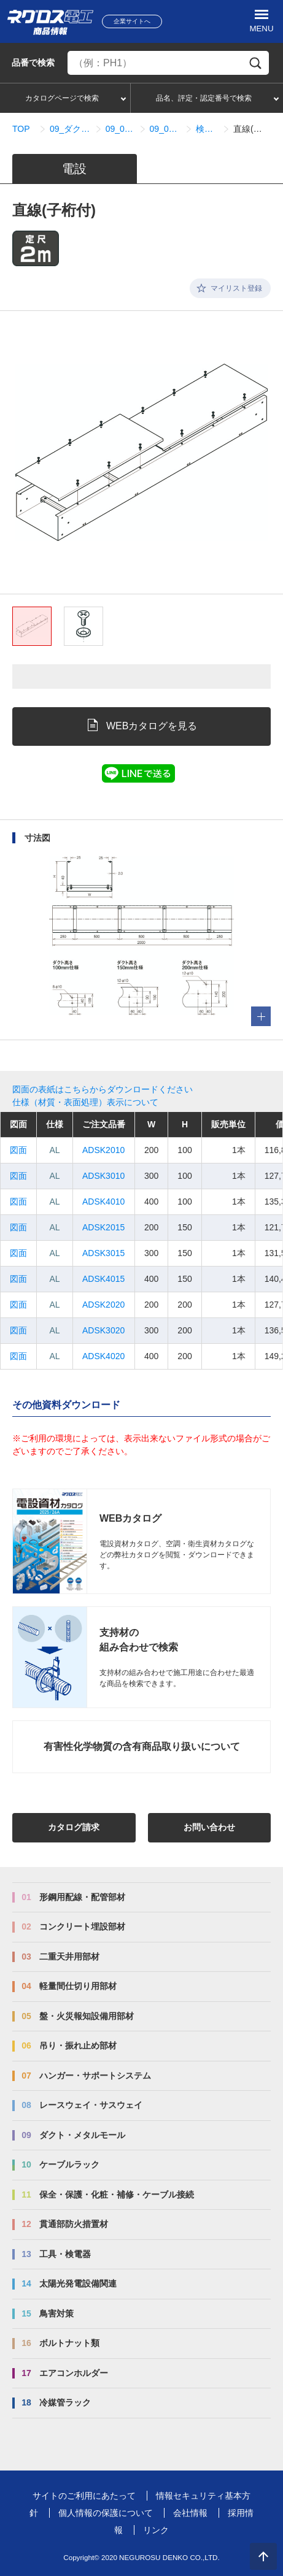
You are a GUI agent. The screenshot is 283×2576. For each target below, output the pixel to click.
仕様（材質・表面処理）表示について (85, 1102)
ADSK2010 (103, 1150)
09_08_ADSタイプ (120, 129)
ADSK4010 (103, 1201)
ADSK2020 (103, 1304)
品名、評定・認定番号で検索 (204, 98)
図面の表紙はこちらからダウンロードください (102, 1089)
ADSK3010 (103, 1176)
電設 (74, 168)
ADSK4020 (103, 1356)
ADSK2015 (103, 1227)
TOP (21, 129)
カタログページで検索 (62, 98)
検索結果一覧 (207, 129)
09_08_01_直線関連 (165, 129)
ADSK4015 (103, 1279)
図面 (18, 1150)
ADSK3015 (103, 1253)
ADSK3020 (103, 1330)
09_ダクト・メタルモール (70, 129)
